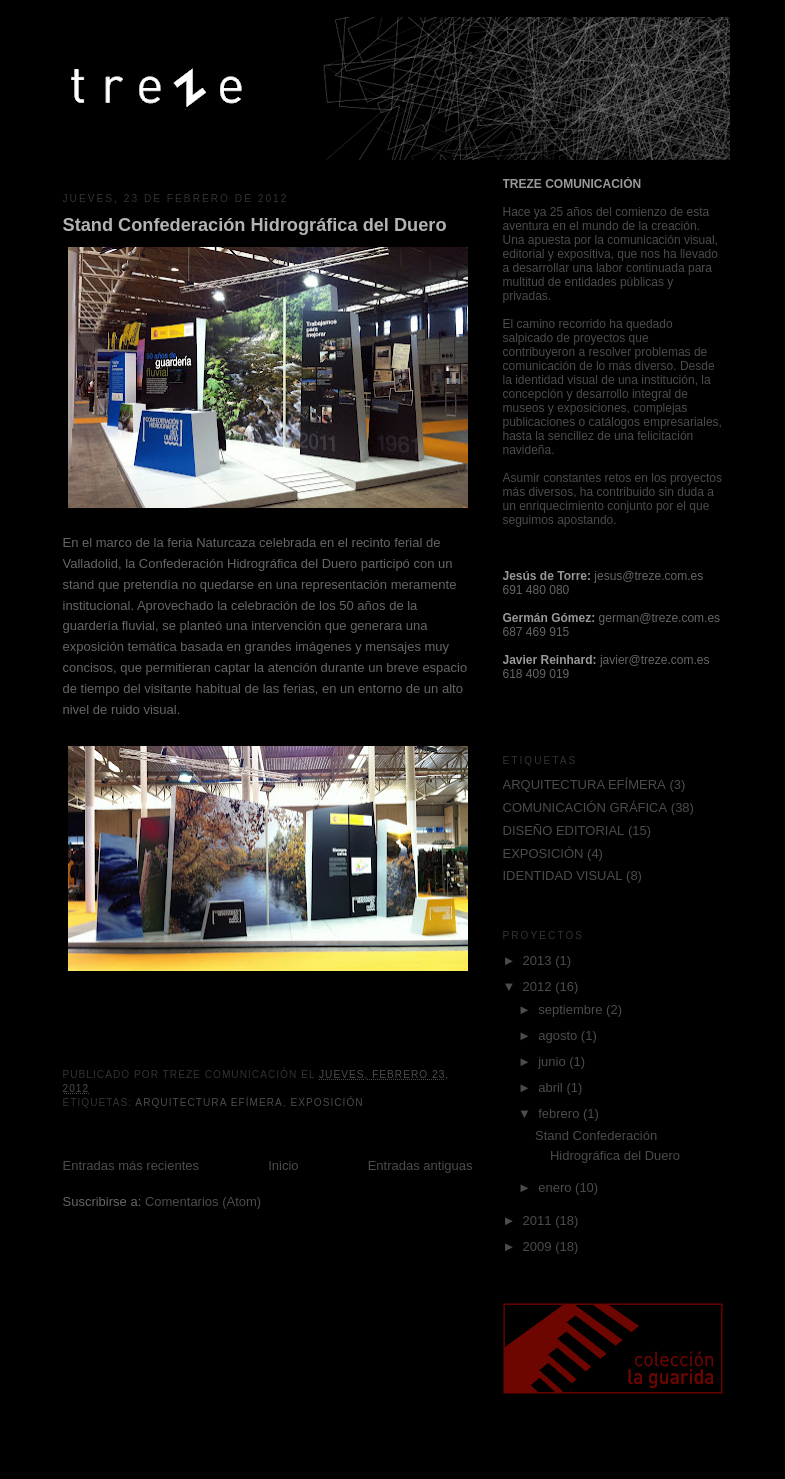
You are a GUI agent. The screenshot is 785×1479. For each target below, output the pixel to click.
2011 (539, 1220)
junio (553, 1061)
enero (556, 1187)
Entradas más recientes (131, 1165)
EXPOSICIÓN (326, 1102)
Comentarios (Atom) (203, 1201)
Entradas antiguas (420, 1165)
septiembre (572, 1009)
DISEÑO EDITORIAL (564, 830)
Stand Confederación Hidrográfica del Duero (255, 225)
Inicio (283, 1165)
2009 (539, 1246)
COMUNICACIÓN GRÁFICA (585, 807)
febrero (560, 1113)
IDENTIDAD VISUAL (563, 875)
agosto (559, 1035)
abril (552, 1087)
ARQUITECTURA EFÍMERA (208, 1102)
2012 (539, 986)
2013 (539, 960)
